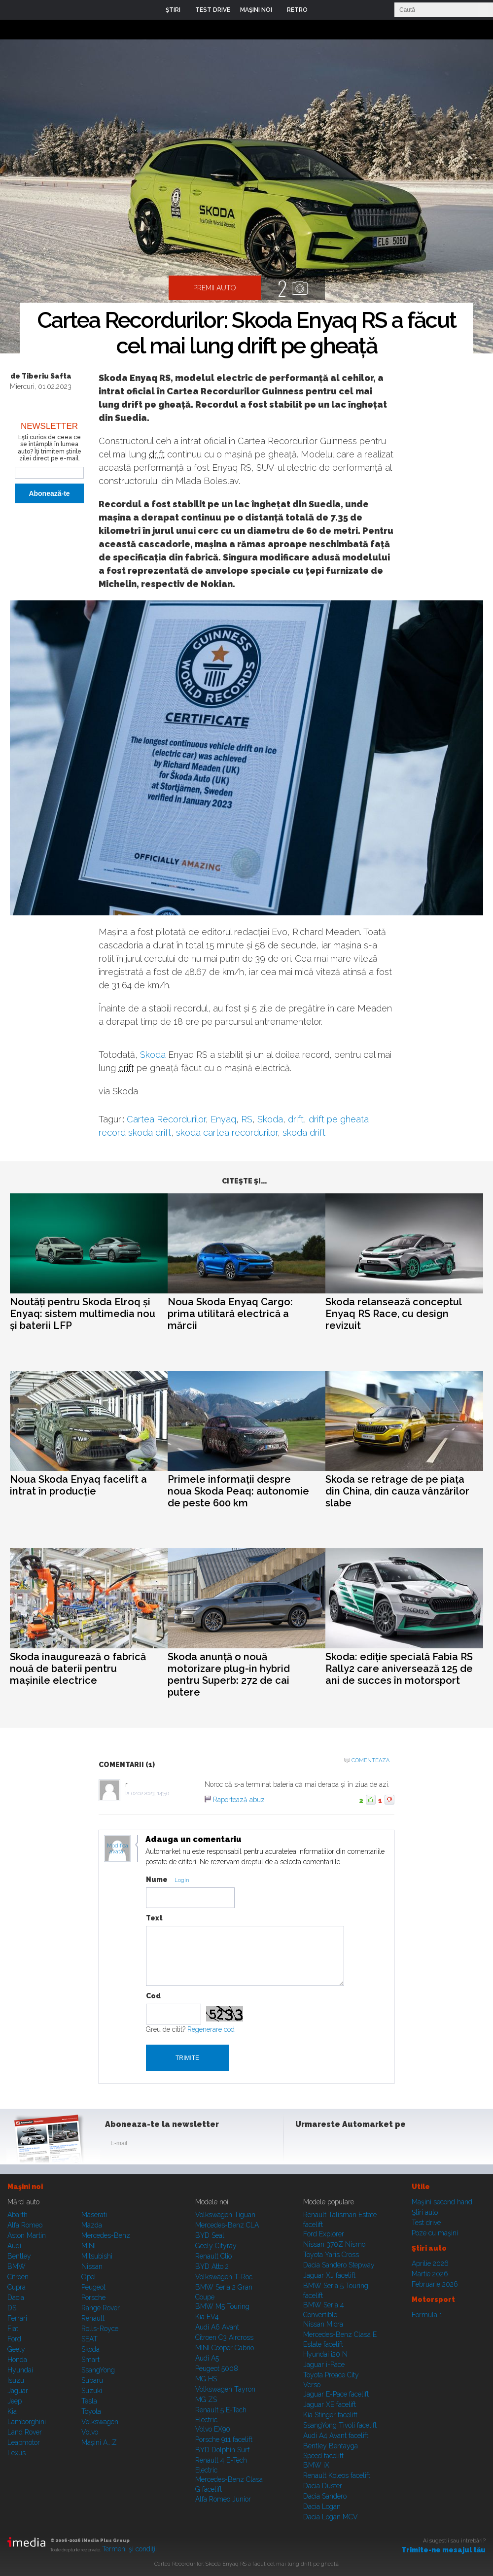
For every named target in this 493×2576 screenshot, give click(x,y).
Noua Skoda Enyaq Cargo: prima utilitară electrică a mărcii (230, 1313)
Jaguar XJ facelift (329, 2275)
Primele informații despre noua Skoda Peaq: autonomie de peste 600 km (238, 1491)
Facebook (305, 2145)
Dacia (15, 2297)
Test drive (426, 2223)
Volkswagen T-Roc (223, 2277)
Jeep (14, 2401)
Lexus (16, 2453)
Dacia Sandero (325, 2496)
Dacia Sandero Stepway (339, 2265)
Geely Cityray (216, 2246)
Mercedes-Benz (105, 2235)
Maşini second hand (442, 2202)
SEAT (89, 2339)
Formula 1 (427, 2315)
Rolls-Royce (99, 2328)
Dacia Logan (322, 2506)
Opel (88, 2277)
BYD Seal (209, 2235)
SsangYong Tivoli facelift (340, 2425)
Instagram (329, 2145)
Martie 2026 (430, 2274)
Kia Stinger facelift (330, 2415)
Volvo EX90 (212, 2429)
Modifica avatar (117, 1849)
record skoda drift (135, 1132)
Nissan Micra (323, 2324)
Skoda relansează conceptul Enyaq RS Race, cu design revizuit (393, 1313)
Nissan (92, 2266)
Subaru (92, 2380)
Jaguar (17, 2391)
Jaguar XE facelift (329, 2404)
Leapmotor (23, 2442)
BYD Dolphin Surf (222, 2450)
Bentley (19, 2256)
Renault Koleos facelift (336, 2475)
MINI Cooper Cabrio (224, 2348)
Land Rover (24, 2432)
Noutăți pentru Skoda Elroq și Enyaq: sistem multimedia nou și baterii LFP (82, 1313)
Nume (157, 1879)
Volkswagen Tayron (225, 2389)
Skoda (153, 1054)
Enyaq (223, 1119)
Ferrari (17, 2318)
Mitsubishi (96, 2256)
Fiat (12, 2328)
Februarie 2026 (435, 2284)
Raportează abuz (239, 1800)
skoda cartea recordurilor (227, 1132)
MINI (88, 2246)
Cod (153, 1996)
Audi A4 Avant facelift (335, 2435)
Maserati (94, 2215)
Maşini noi (25, 2187)
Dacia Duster (322, 2486)
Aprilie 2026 (430, 2263)
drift (157, 454)
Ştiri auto (425, 2212)
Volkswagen (99, 2422)
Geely (16, 2349)
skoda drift (303, 1132)
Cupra (16, 2287)
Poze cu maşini (435, 2233)
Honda (17, 2360)
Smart (90, 2360)
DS (11, 2308)
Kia (12, 2411)
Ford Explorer (323, 2234)
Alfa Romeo (24, 2225)
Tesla (89, 2401)
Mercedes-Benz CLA (227, 2225)
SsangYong (98, 2370)
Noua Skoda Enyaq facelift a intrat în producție (78, 1485)
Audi (14, 2246)
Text (154, 1918)
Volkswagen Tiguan (225, 2215)
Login (322, 10)
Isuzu (15, 2380)
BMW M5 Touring (222, 2306)
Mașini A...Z (99, 2442)
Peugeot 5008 (216, 2368)
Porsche (93, 2297)
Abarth (17, 2215)
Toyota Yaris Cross (331, 2255)
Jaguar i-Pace (324, 2364)
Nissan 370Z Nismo (334, 2244)
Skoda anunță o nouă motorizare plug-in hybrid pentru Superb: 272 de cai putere (229, 1674)
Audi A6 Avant (217, 2327)
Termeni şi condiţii (129, 2549)
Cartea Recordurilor (166, 1119)
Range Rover (100, 2308)
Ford (14, 2339)
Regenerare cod (211, 2029)
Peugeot (93, 2287)
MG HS (206, 2379)
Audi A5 (207, 2358)
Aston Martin (26, 2235)
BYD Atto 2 (212, 2266)
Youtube (353, 2145)
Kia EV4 (207, 2317)
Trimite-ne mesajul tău (443, 2550)
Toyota (91, 2411)
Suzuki (91, 2391)
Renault (93, 2318)
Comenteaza (370, 1760)
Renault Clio (213, 2256)
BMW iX (316, 2465)
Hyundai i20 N (325, 2354)
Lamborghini (26, 2422)
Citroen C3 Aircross (224, 2337)
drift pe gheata (339, 1119)
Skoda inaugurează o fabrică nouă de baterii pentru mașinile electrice (78, 1668)
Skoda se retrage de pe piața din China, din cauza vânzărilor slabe (397, 1491)
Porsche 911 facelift (223, 2439)
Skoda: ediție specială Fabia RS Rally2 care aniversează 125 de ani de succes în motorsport (399, 1668)
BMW (16, 2266)
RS (246, 1119)
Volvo (89, 2432)
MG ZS (206, 2399)
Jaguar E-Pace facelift (336, 2394)
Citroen (18, 2277)
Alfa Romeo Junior (223, 2499)
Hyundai (20, 2370)
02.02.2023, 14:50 (150, 1793)
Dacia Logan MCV (330, 2517)
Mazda (91, 2225)
